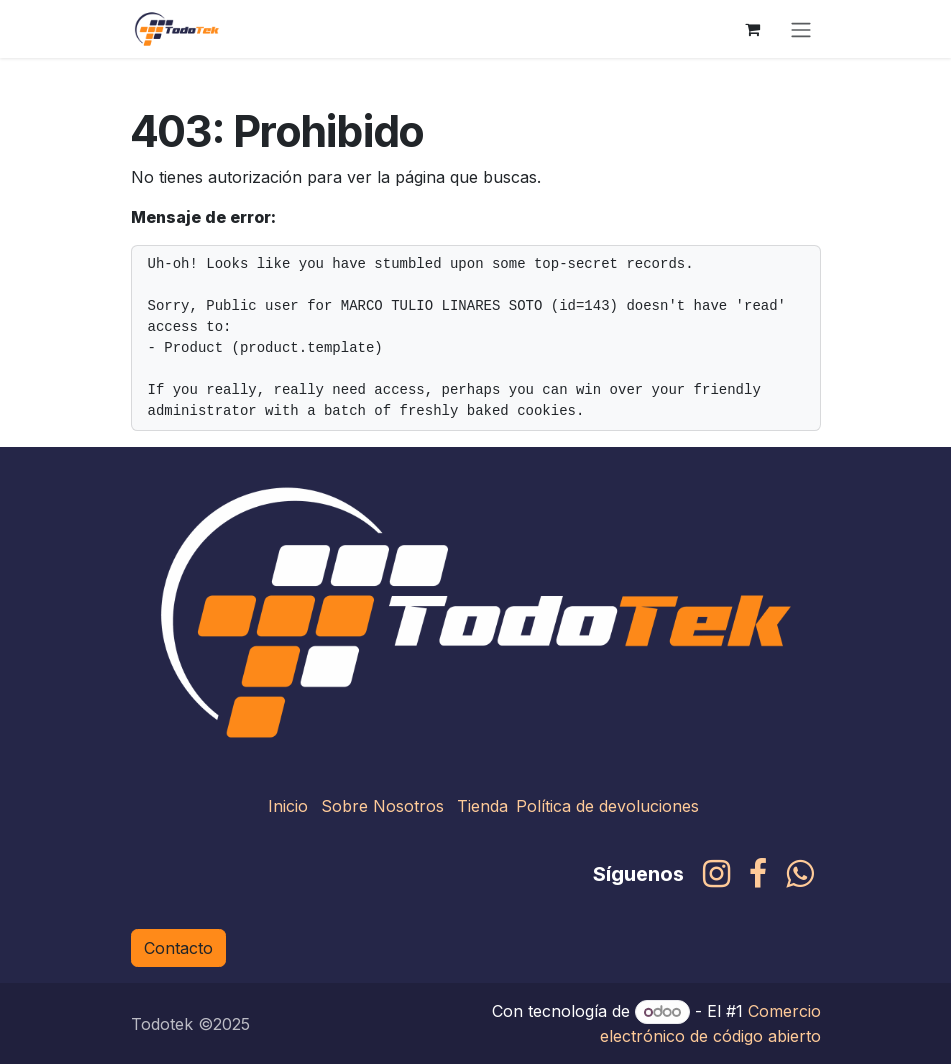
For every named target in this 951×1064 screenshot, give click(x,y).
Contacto (178, 948)
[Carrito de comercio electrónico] (753, 29)
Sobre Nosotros (382, 806)
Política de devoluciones (607, 806)
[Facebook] (758, 874)
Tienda (482, 806)
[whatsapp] (799, 874)
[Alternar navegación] (801, 29)
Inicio (288, 806)
